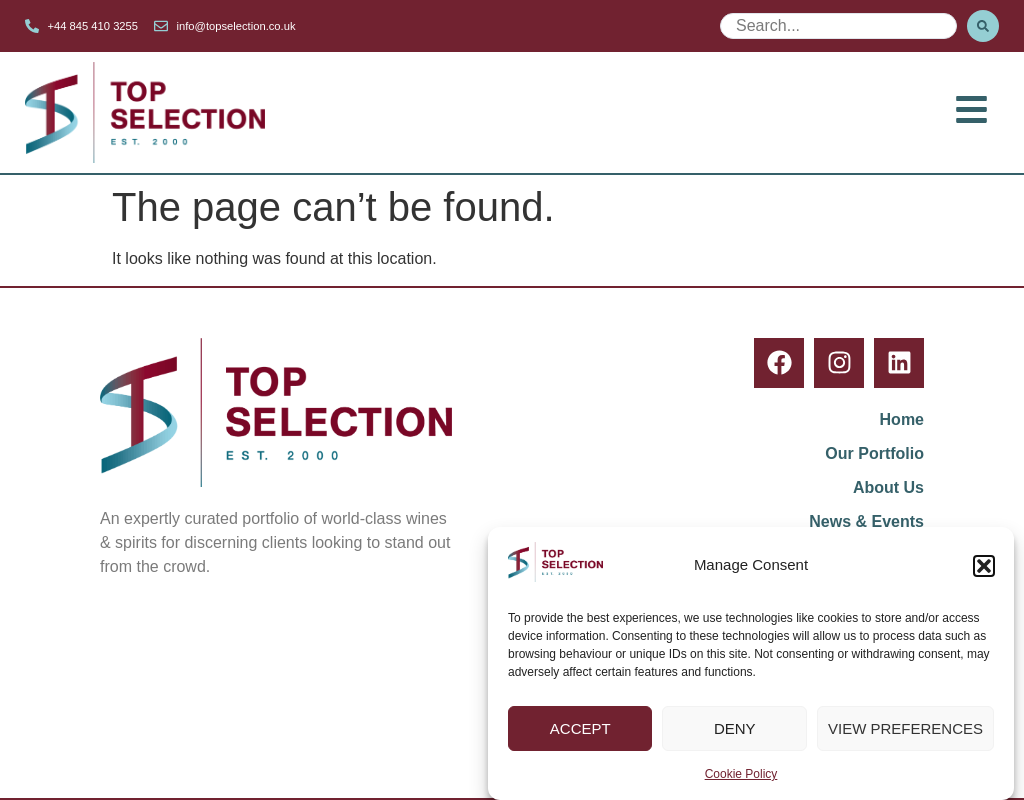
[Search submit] (983, 26)
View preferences (905, 728)
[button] (984, 566)
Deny (735, 728)
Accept (580, 728)
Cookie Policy (741, 775)
